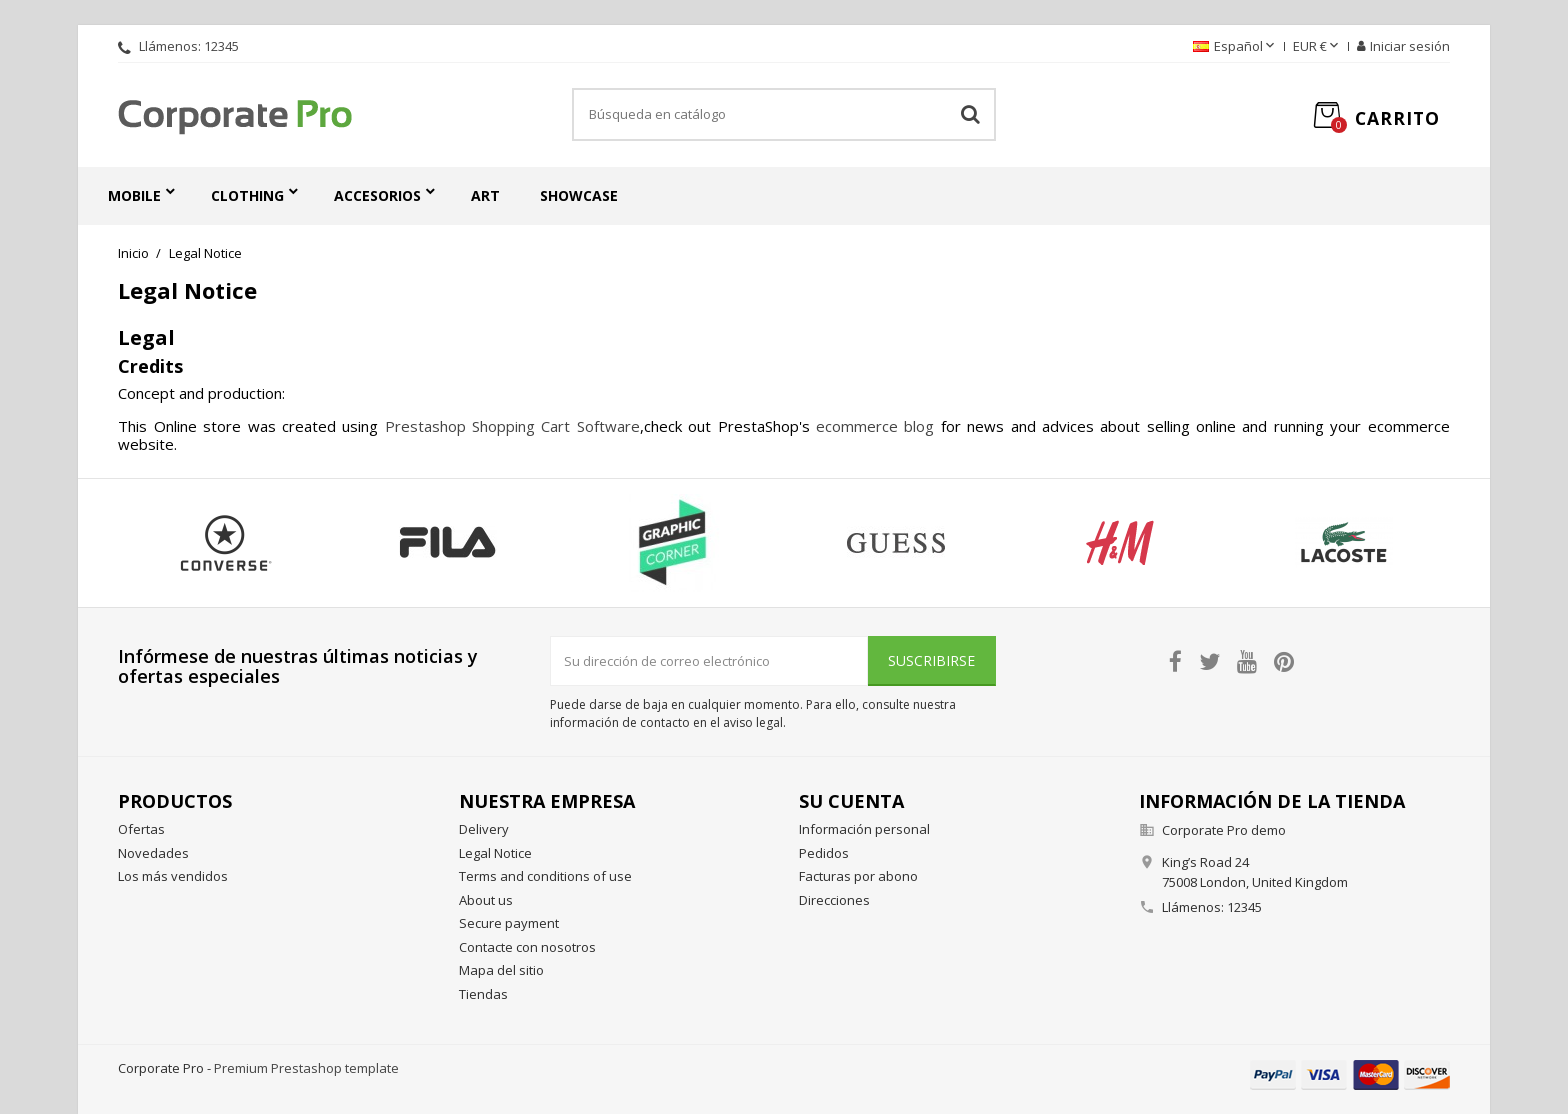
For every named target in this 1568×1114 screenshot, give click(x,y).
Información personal (864, 829)
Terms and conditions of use (545, 876)
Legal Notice (495, 853)
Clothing (247, 195)
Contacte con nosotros (527, 947)
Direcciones (834, 900)
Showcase (579, 195)
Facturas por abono (858, 876)
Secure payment (509, 923)
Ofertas (141, 829)
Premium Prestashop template (306, 1068)
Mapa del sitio (501, 970)
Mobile (134, 195)
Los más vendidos (173, 876)
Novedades (153, 853)
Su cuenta (851, 801)
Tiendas (483, 994)
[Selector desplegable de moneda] (1317, 47)
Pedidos (824, 853)
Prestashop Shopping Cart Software (512, 426)
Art (485, 195)
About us (486, 900)
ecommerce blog (875, 426)
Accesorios (377, 195)
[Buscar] (784, 115)
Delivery (484, 829)
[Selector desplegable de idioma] (1235, 47)
